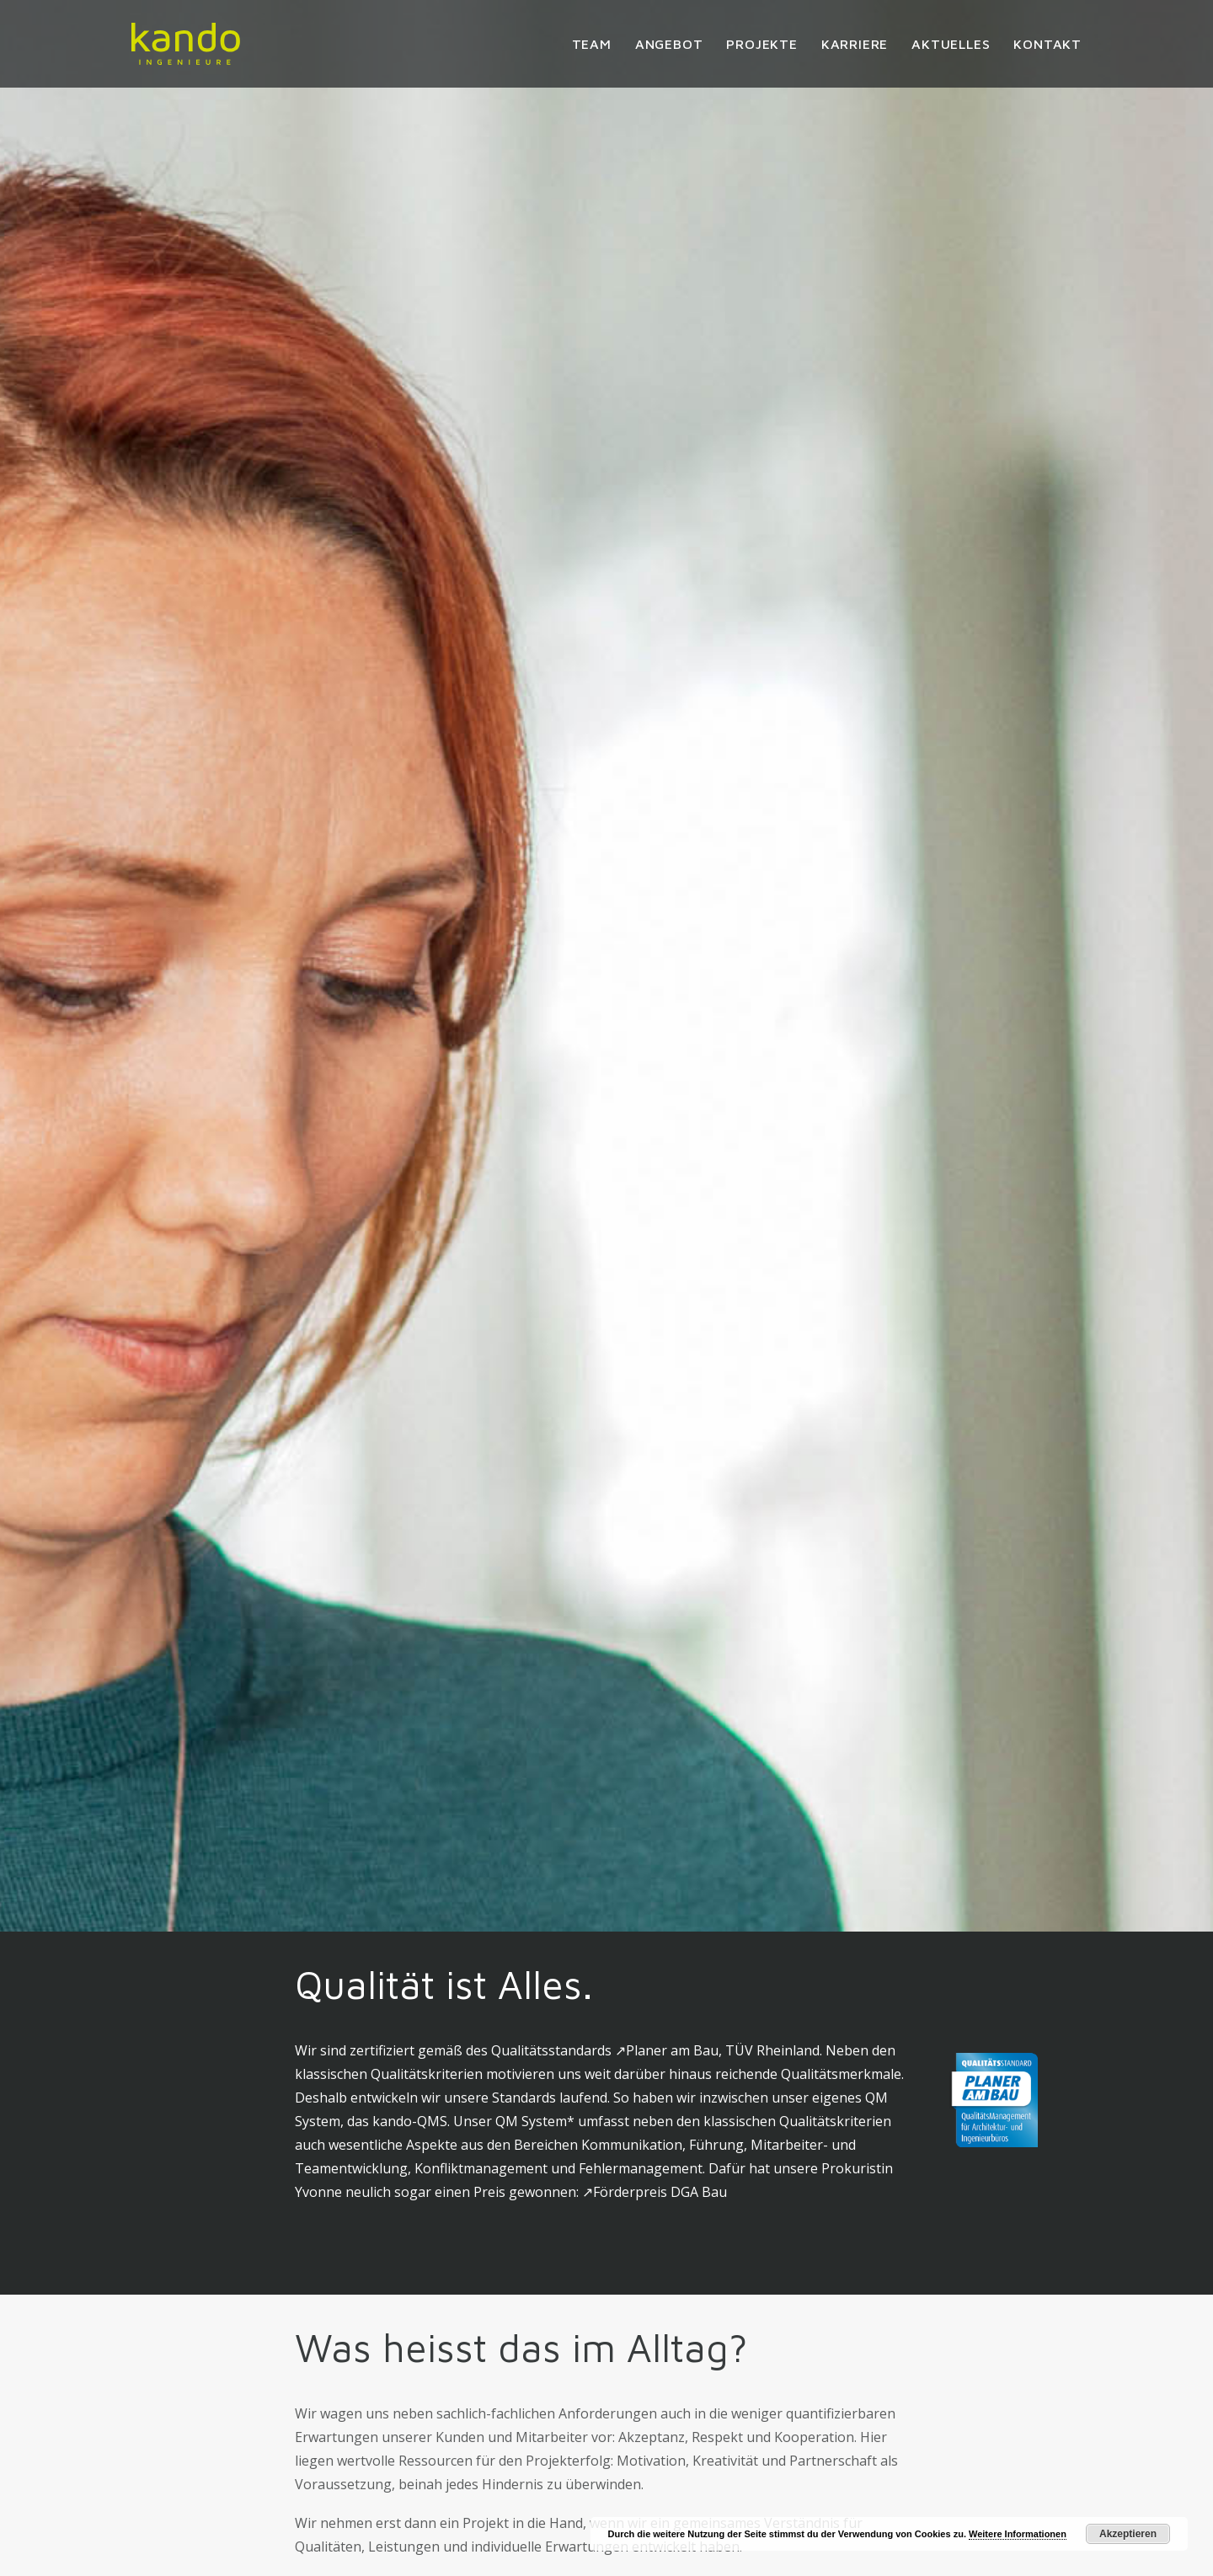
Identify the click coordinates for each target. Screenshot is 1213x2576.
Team (592, 43)
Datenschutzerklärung (856, 2439)
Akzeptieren (1128, 2534)
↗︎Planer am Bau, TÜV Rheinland (717, 573)
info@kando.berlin (353, 2534)
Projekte (761, 43)
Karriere (854, 43)
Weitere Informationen (1017, 2534)
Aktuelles (950, 43)
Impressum (821, 2416)
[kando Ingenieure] (185, 44)
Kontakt (1047, 43)
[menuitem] (597, 44)
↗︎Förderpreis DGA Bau (654, 715)
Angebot (669, 43)
